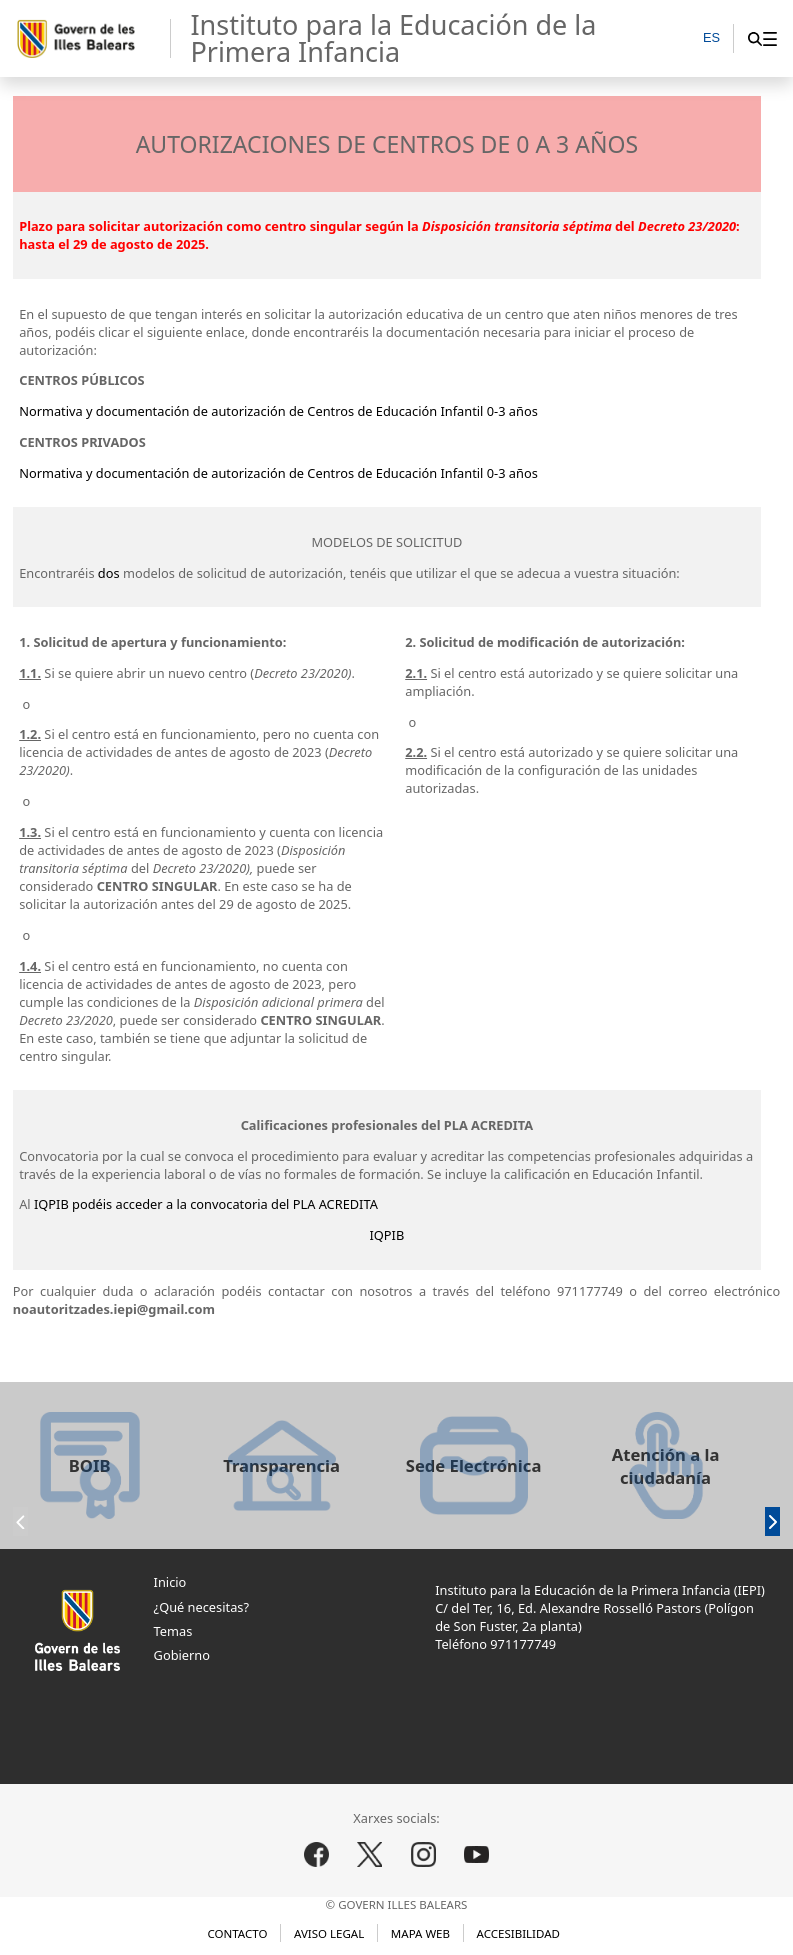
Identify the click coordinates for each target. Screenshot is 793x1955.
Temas (173, 1631)
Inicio (170, 1582)
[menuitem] (769, 38)
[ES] (711, 39)
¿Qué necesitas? (201, 1607)
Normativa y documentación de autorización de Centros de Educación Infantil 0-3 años (278, 411)
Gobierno (182, 1655)
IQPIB (387, 1235)
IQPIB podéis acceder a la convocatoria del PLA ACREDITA (204, 1204)
